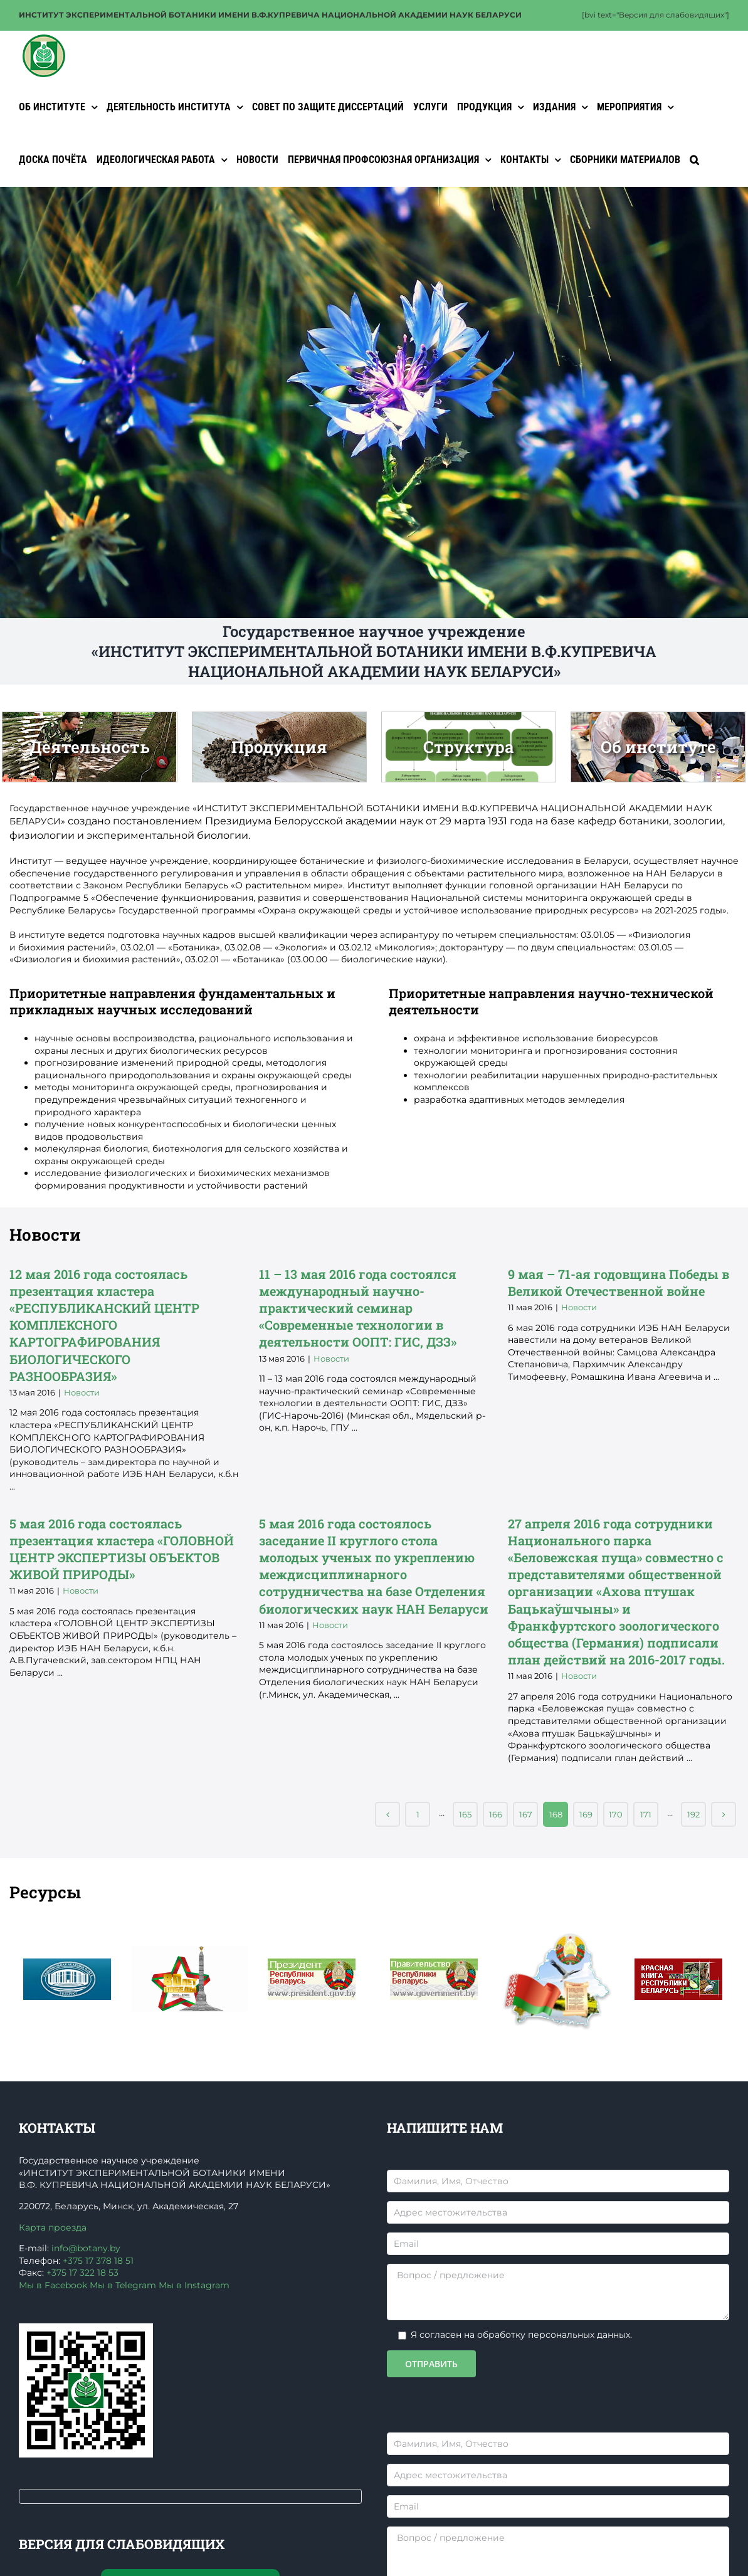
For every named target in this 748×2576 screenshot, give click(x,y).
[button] (694, 160)
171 (645, 1814)
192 (693, 1814)
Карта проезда (53, 2227)
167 (525, 1814)
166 (495, 1814)
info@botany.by (85, 2248)
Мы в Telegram (123, 2285)
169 (586, 1814)
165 (465, 1814)
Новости (116, 1472)
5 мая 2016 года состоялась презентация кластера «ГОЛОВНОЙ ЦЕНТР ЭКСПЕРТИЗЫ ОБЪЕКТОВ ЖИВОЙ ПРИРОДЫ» (124, 1677)
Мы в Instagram (194, 2285)
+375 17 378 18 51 (98, 2260)
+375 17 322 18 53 (82, 2272)
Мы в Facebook (53, 2285)
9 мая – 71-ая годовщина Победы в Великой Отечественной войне (622, 1406)
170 (616, 1814)
